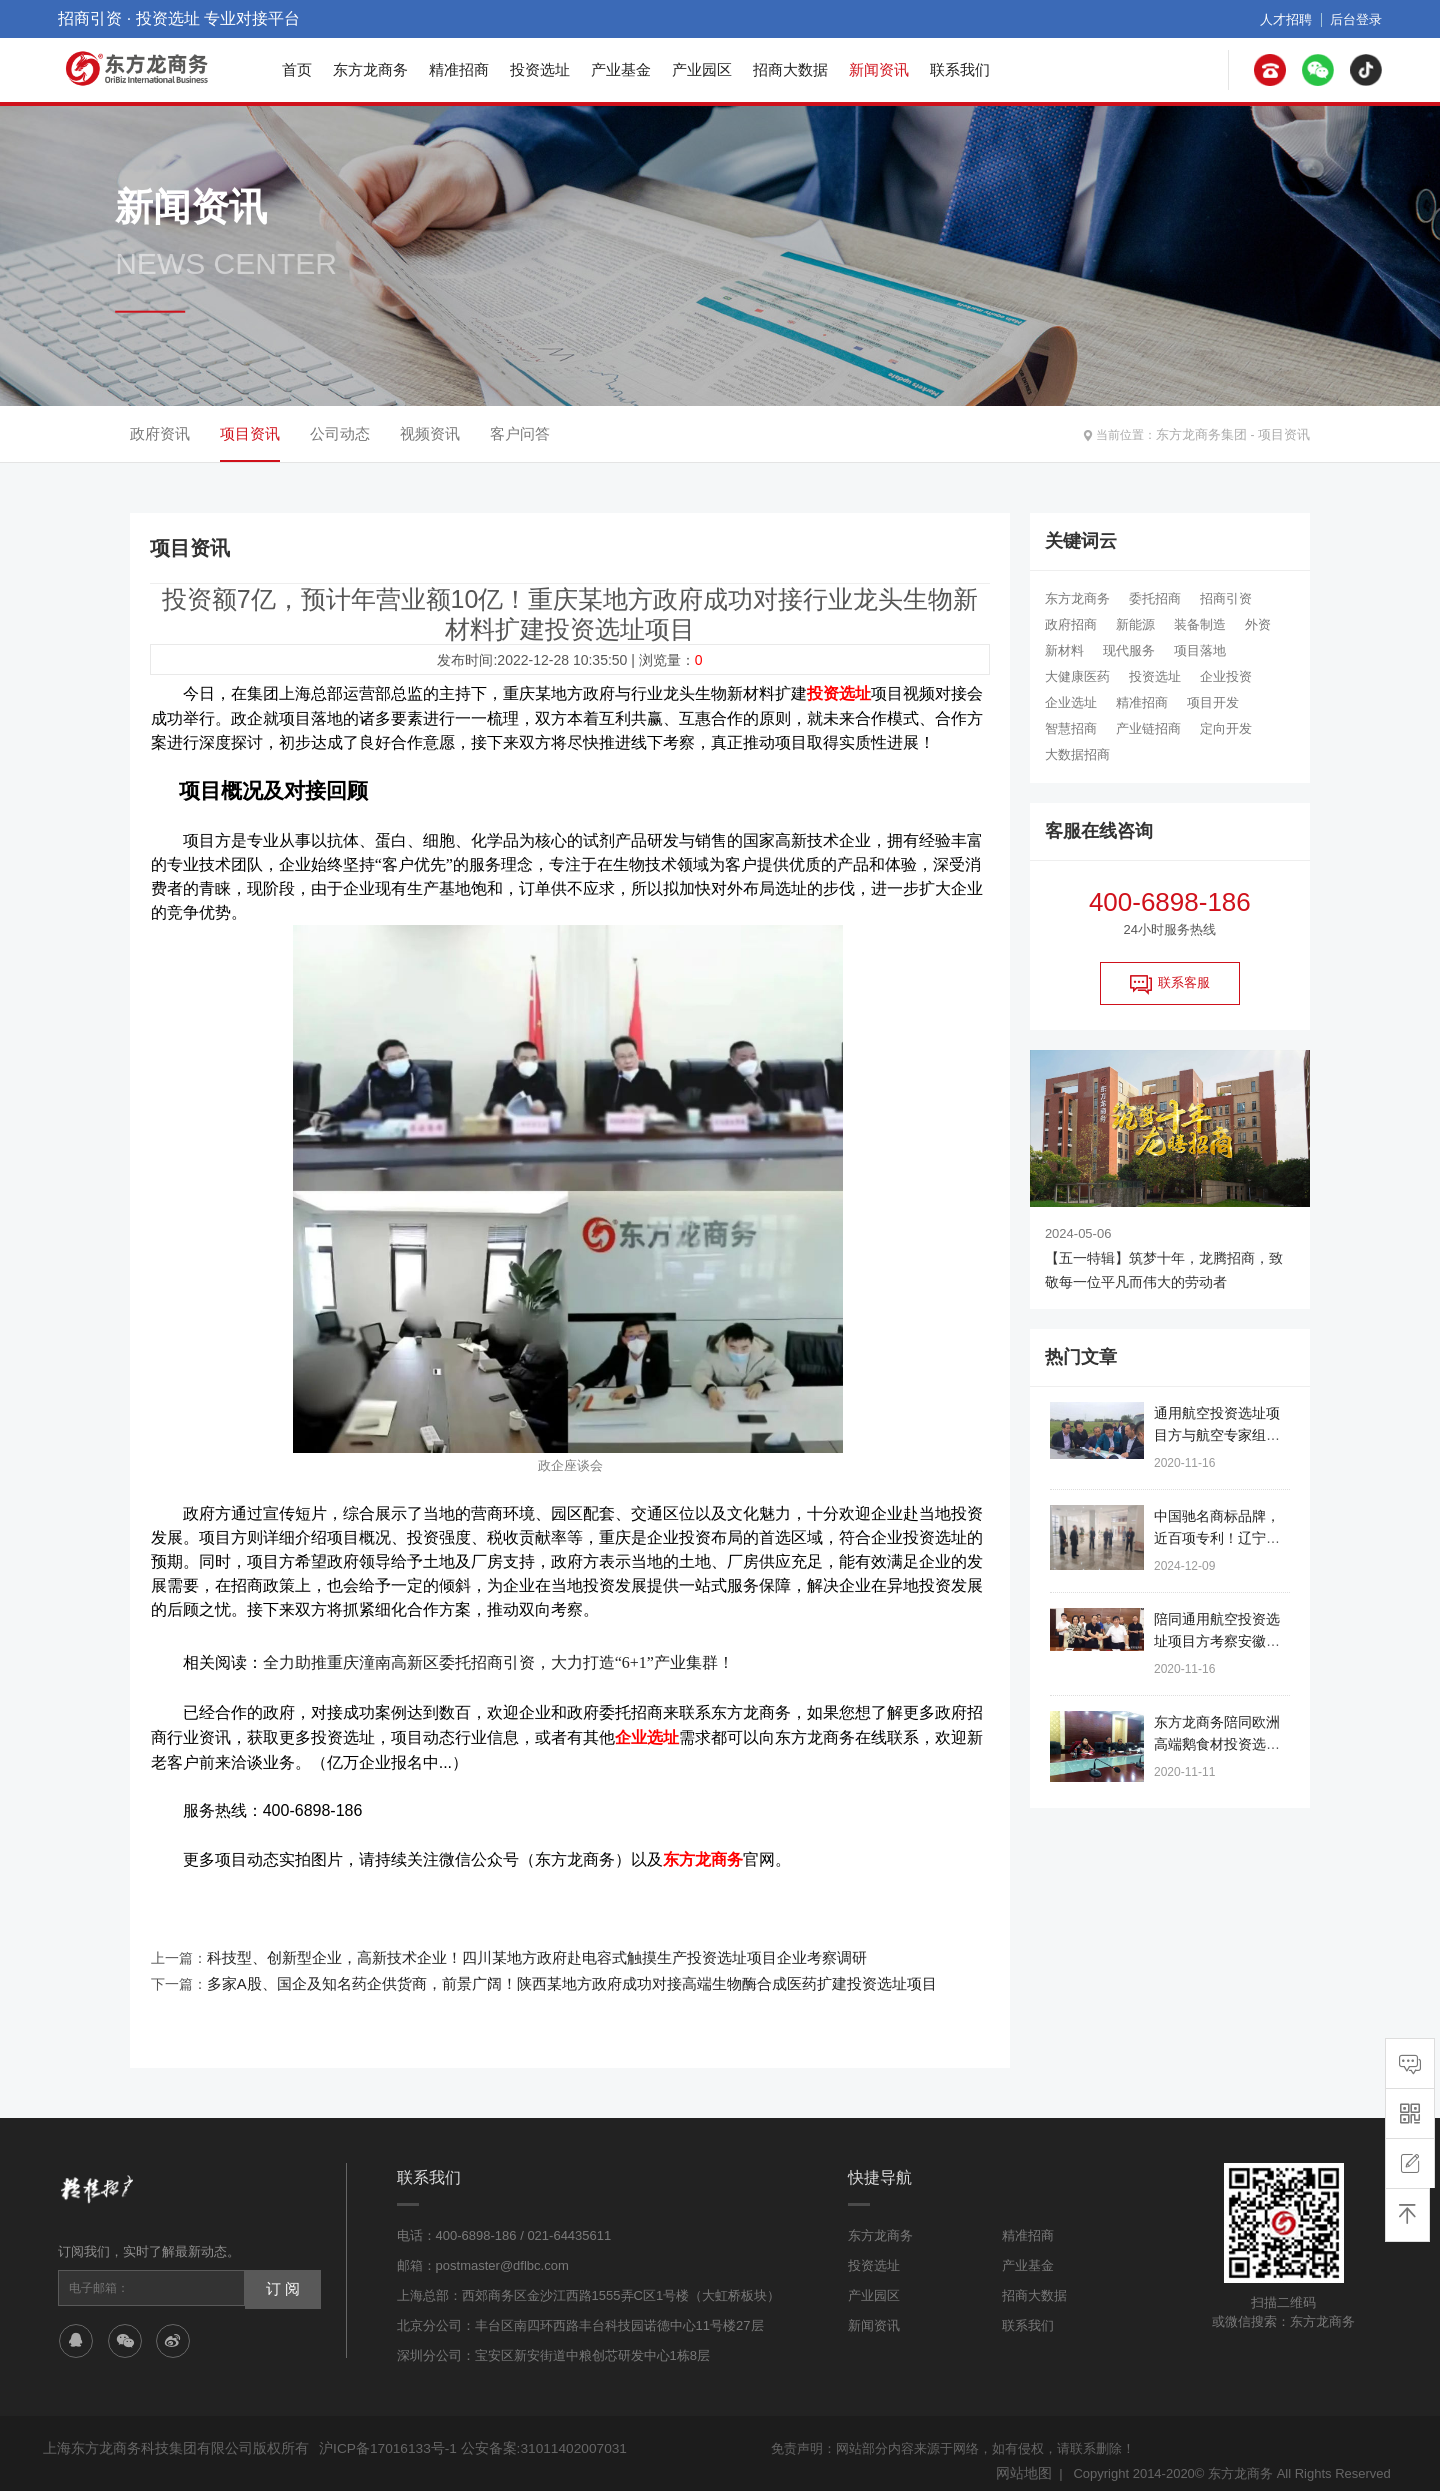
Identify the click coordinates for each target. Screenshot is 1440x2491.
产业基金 (621, 69)
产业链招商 (1148, 728)
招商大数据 (790, 69)
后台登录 (1358, 19)
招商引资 (1226, 598)
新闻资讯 (879, 69)
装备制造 (1200, 624)
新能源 (1135, 624)
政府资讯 (160, 433)
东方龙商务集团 (1209, 434)
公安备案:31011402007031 (531, 2434)
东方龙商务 (370, 69)
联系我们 (960, 69)
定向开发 (1226, 728)
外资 (1258, 624)
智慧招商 (1071, 728)
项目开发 (1213, 702)
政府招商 (1071, 624)
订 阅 (281, 2274)
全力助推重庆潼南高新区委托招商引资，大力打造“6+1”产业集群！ (498, 1659)
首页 (297, 69)
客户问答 (520, 433)
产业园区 (702, 69)
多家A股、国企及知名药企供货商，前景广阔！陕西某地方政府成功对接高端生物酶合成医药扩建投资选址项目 (547, 1972)
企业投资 (1226, 676)
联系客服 (1170, 984)
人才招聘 (1292, 19)
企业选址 (1071, 702)
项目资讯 (1286, 434)
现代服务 (1129, 650)
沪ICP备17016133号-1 (384, 2434)
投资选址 (540, 69)
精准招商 (459, 69)
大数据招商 (1077, 754)
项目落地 (1200, 650)
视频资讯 (430, 433)
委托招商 (1155, 598)
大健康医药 (1077, 676)
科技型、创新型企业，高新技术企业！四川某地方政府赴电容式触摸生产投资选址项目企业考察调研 (515, 1948)
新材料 (1064, 650)
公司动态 (340, 433)
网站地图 (1026, 2458)
